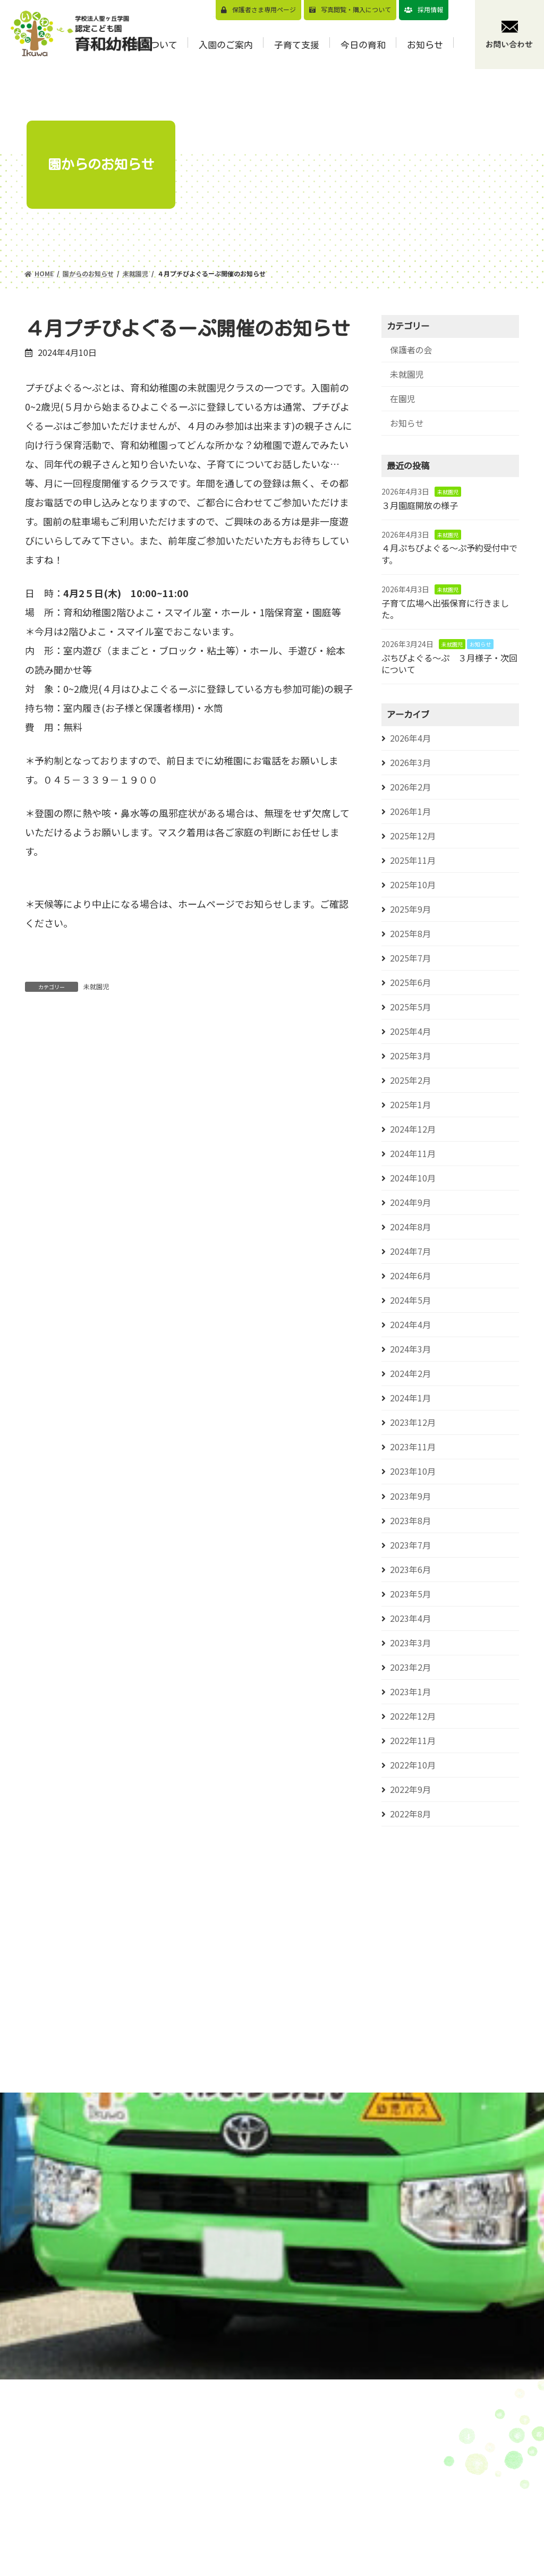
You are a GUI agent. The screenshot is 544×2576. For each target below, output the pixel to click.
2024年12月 (413, 1129)
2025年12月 (413, 836)
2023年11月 (413, 1447)
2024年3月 (410, 1349)
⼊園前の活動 (379, 2566)
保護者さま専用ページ (264, 9)
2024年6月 (410, 1276)
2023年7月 (410, 1545)
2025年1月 (410, 1105)
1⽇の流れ (282, 2554)
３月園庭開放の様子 (419, 505)
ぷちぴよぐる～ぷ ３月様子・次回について (449, 663)
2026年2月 (410, 787)
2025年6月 (410, 982)
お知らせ (407, 423)
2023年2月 (410, 1667)
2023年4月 (410, 1618)
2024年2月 (410, 1373)
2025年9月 (410, 909)
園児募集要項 (379, 2443)
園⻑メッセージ (292, 2488)
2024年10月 (413, 1178)
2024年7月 (410, 1251)
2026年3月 (410, 762)
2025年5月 (410, 1007)
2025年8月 (410, 934)
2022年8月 (410, 1814)
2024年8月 (410, 1227)
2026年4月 (410, 738)
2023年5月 (410, 1594)
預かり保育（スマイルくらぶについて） (399, 2482)
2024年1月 (410, 1398)
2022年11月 (413, 1741)
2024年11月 (413, 1153)
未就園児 (96, 986)
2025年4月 (410, 1031)
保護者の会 (411, 350)
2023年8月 (410, 1521)
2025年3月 (410, 1056)
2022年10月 (413, 1765)
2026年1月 (410, 811)
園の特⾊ (280, 2505)
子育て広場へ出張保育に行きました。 (445, 609)
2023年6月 (410, 1569)
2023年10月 (413, 1471)
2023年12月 (413, 1422)
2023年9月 (410, 1496)
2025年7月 (410, 958)
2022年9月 (410, 1789)
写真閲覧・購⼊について (356, 9)
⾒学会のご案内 (383, 2460)
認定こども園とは (296, 2538)
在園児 (402, 399)
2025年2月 (410, 1080)
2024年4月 (410, 1325)
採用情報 (430, 9)
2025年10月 (413, 885)
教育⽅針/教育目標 (293, 2466)
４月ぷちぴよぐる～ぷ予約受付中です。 (449, 553)
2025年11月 (413, 860)
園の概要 (280, 2521)
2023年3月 (410, 1643)
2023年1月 (410, 1692)
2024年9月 (410, 1202)
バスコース (374, 2504)
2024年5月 (410, 1300)
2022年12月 (413, 1716)
